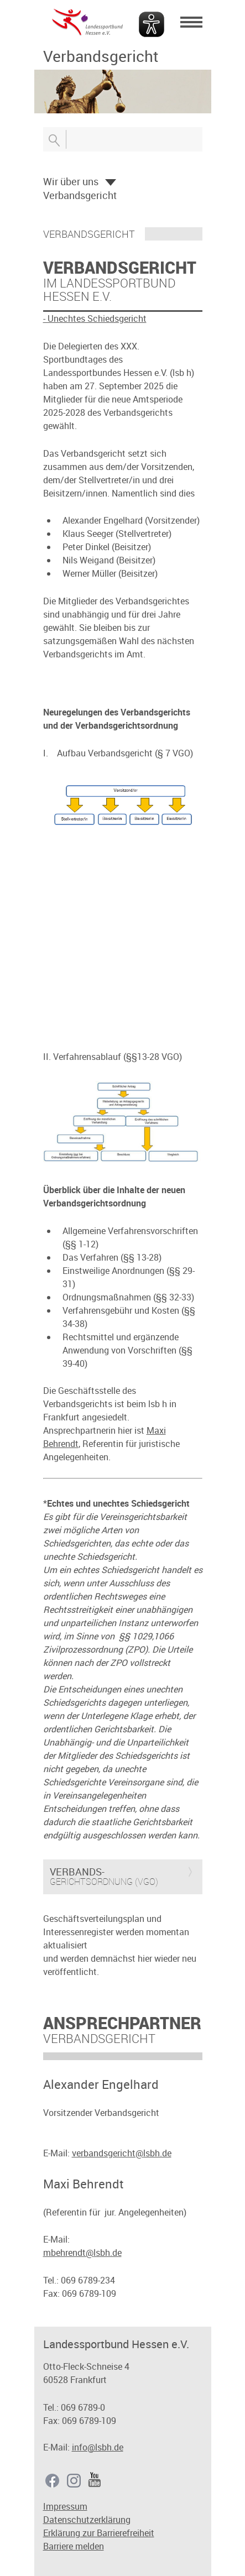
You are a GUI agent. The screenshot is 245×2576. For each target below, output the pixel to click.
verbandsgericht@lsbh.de (121, 2153)
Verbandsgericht (80, 195)
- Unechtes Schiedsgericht (95, 318)
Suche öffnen (54, 139)
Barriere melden (73, 2546)
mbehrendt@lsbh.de (82, 2252)
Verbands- (77, 1872)
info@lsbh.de (97, 2447)
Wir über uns (70, 181)
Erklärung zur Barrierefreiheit (98, 2533)
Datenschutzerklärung (87, 2520)
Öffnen (110, 182)
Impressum (65, 2506)
